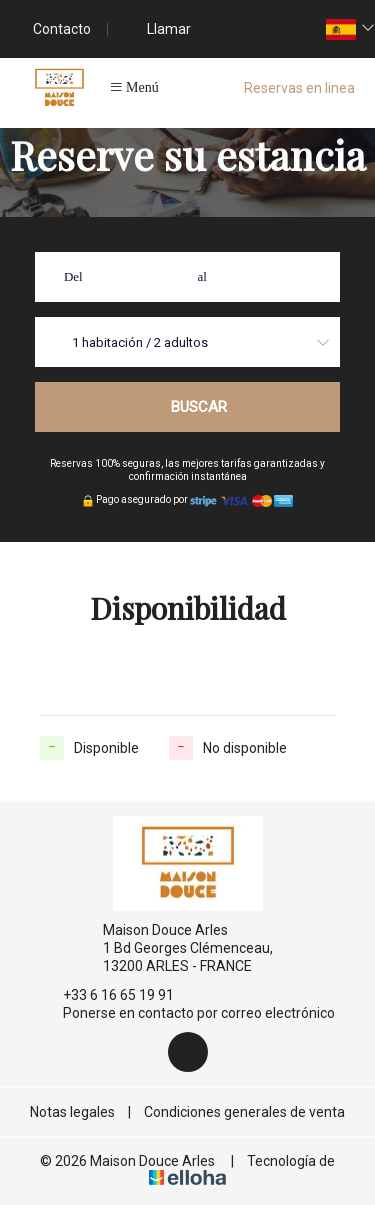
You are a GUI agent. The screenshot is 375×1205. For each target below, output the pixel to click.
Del (73, 276)
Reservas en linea (299, 88)
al (202, 276)
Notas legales (72, 1112)
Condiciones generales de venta (244, 1112)
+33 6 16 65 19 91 (107, 995)
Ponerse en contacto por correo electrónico (187, 1013)
